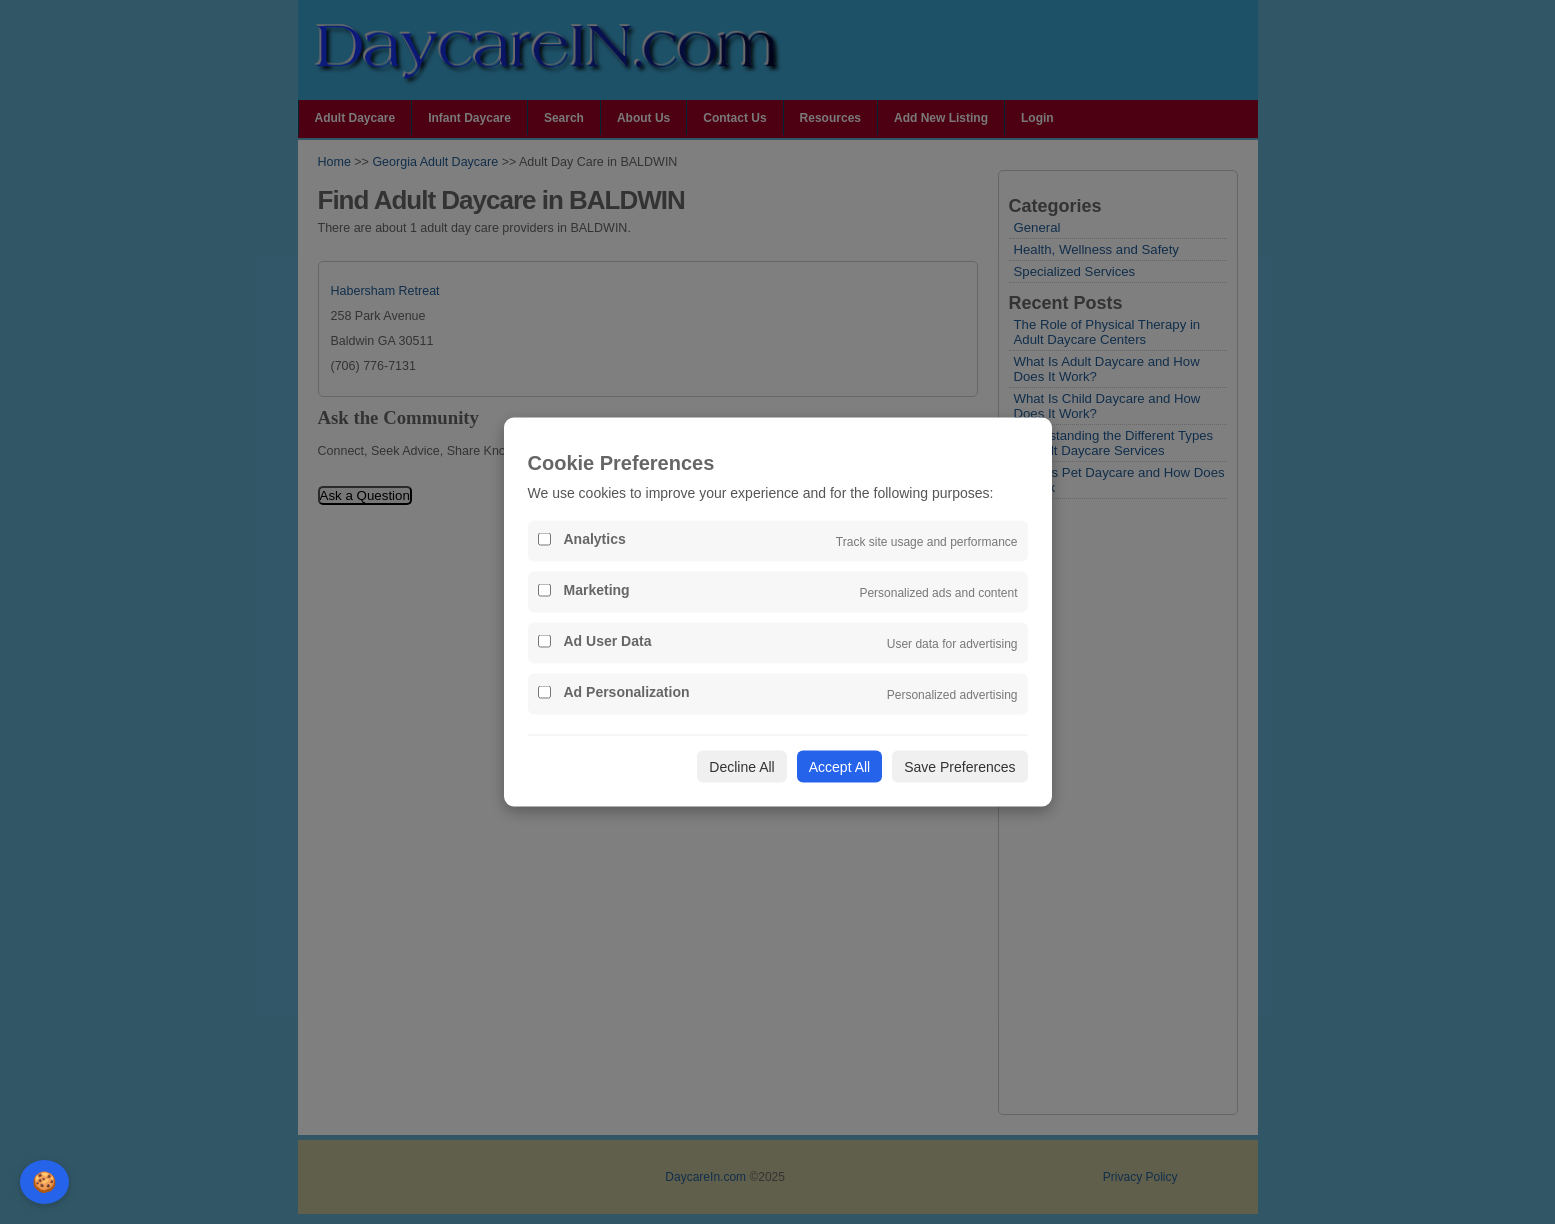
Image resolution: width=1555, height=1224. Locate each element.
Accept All (839, 767)
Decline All (741, 767)
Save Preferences (959, 767)
